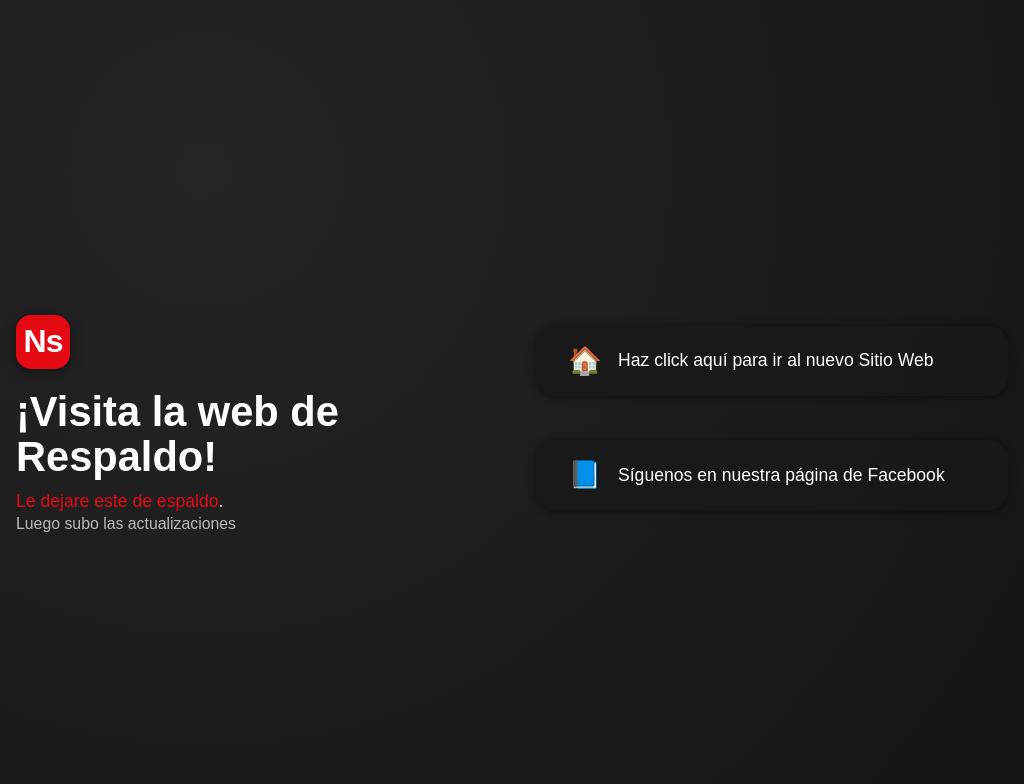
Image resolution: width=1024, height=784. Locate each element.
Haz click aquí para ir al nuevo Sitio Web (751, 361)
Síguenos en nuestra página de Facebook (756, 475)
